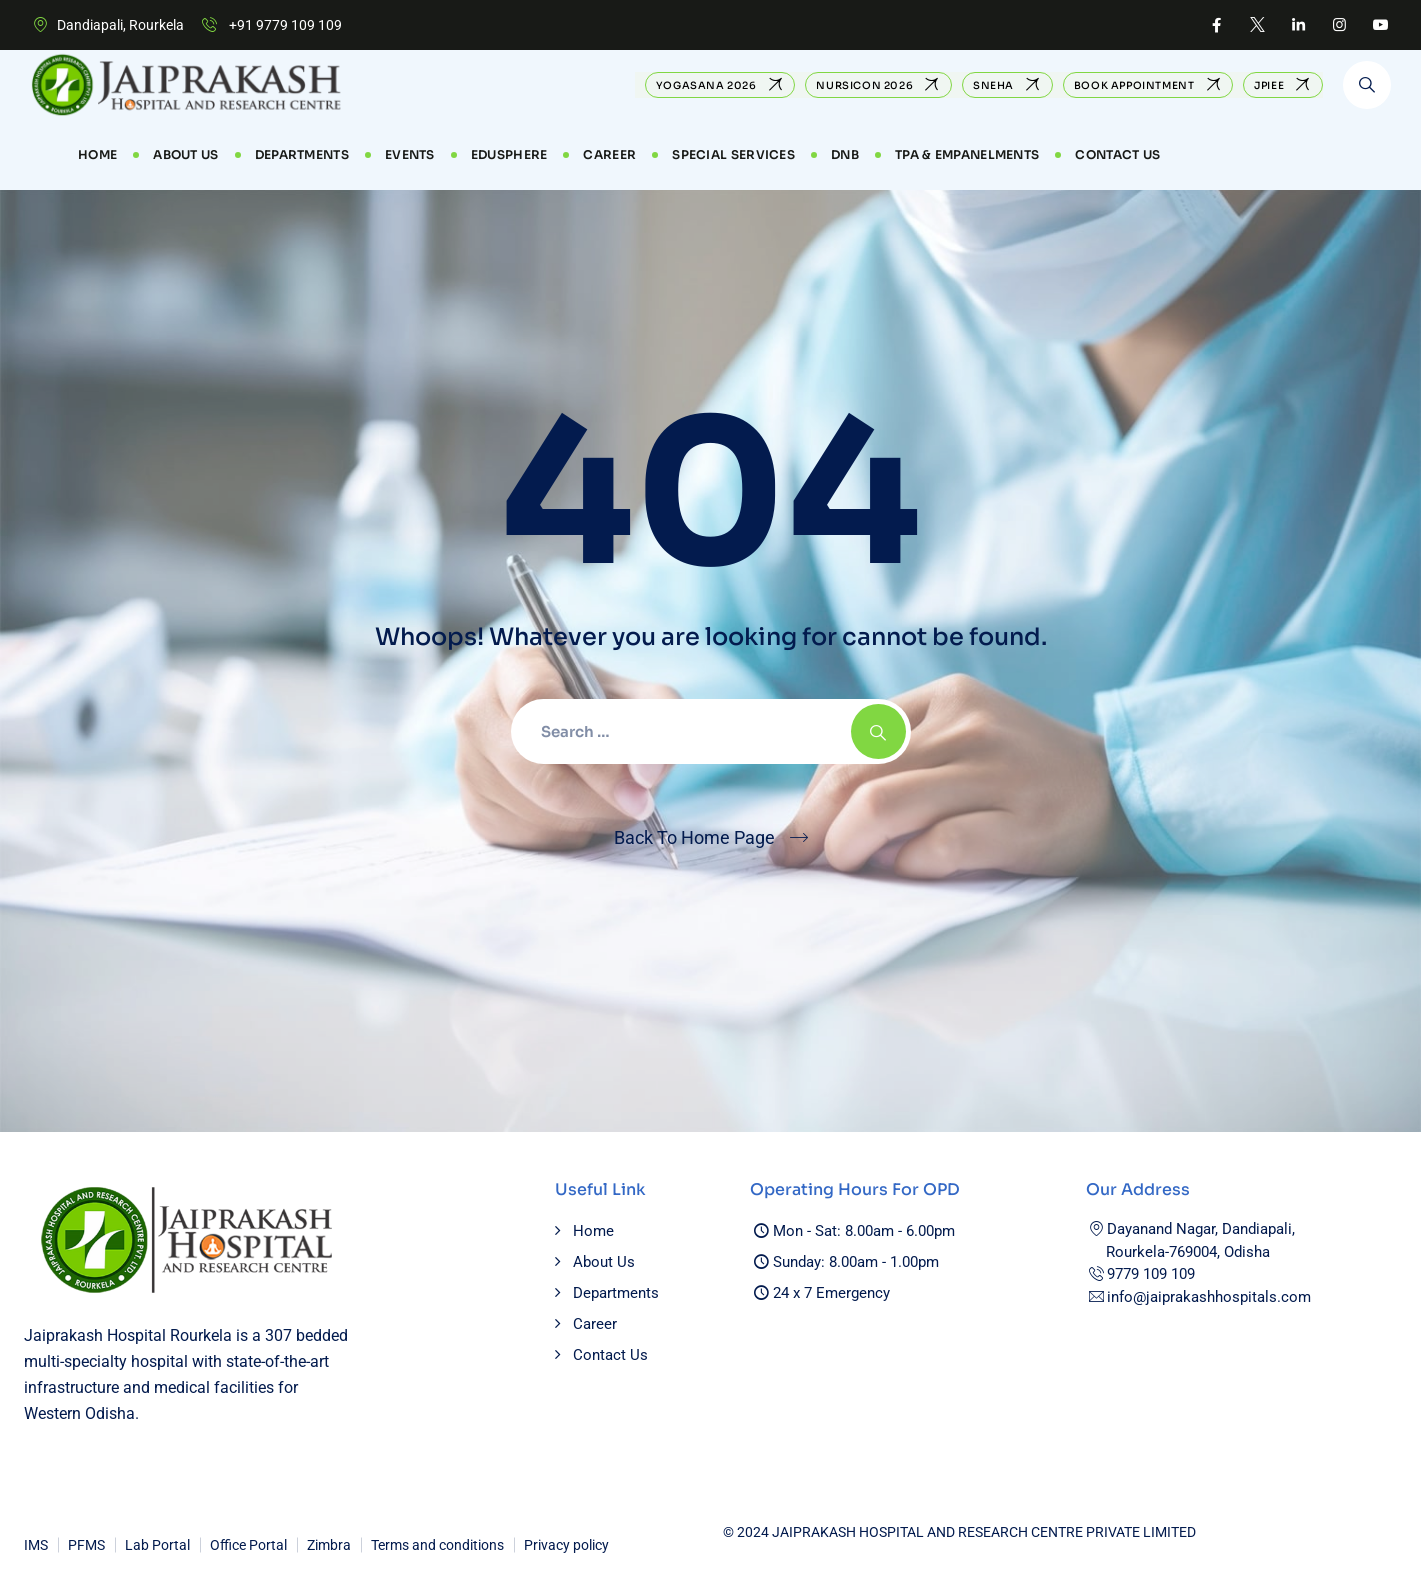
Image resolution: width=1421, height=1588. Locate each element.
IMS (36, 1545)
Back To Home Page (694, 837)
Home (97, 154)
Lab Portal (157, 1545)
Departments (302, 154)
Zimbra (329, 1545)
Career (595, 1324)
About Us (185, 154)
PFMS (86, 1545)
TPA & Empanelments (967, 154)
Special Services (733, 154)
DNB (845, 154)
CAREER (609, 154)
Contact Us (1117, 154)
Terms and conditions (437, 1545)
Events (410, 154)
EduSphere (509, 154)
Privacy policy (566, 1545)
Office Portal (248, 1545)
